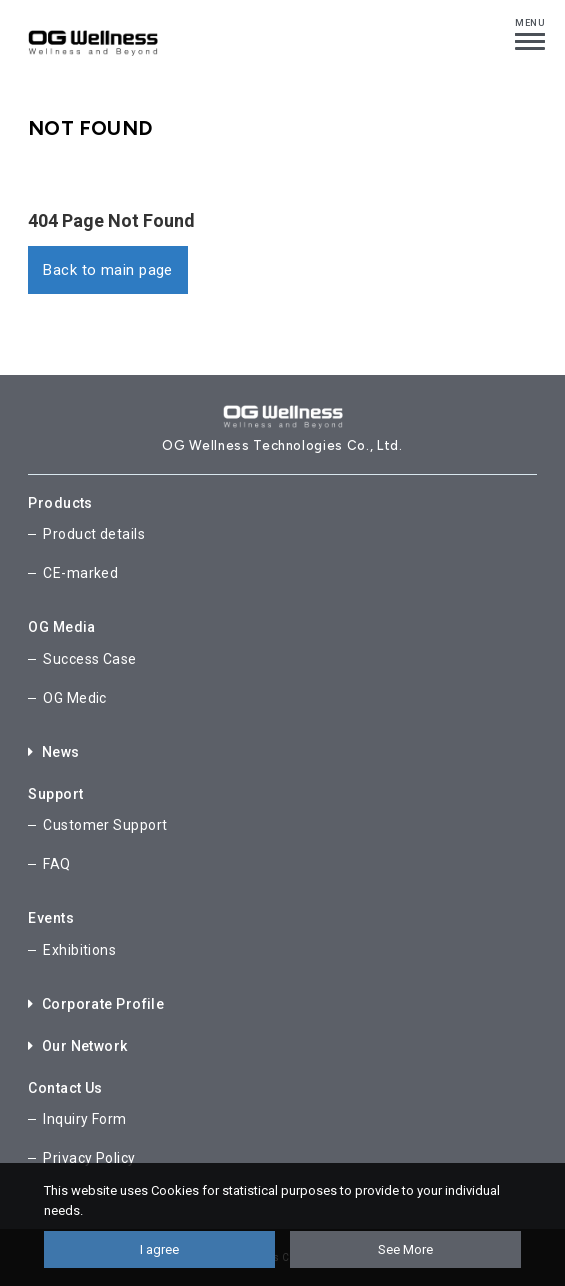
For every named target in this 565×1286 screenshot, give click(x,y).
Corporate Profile (96, 1004)
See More (405, 1249)
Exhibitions (79, 950)
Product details (94, 534)
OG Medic (75, 698)
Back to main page (108, 270)
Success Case (89, 659)
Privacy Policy (89, 1158)
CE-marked (80, 573)
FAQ (56, 864)
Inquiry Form (84, 1119)
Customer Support (105, 825)
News (53, 752)
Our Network (77, 1046)
